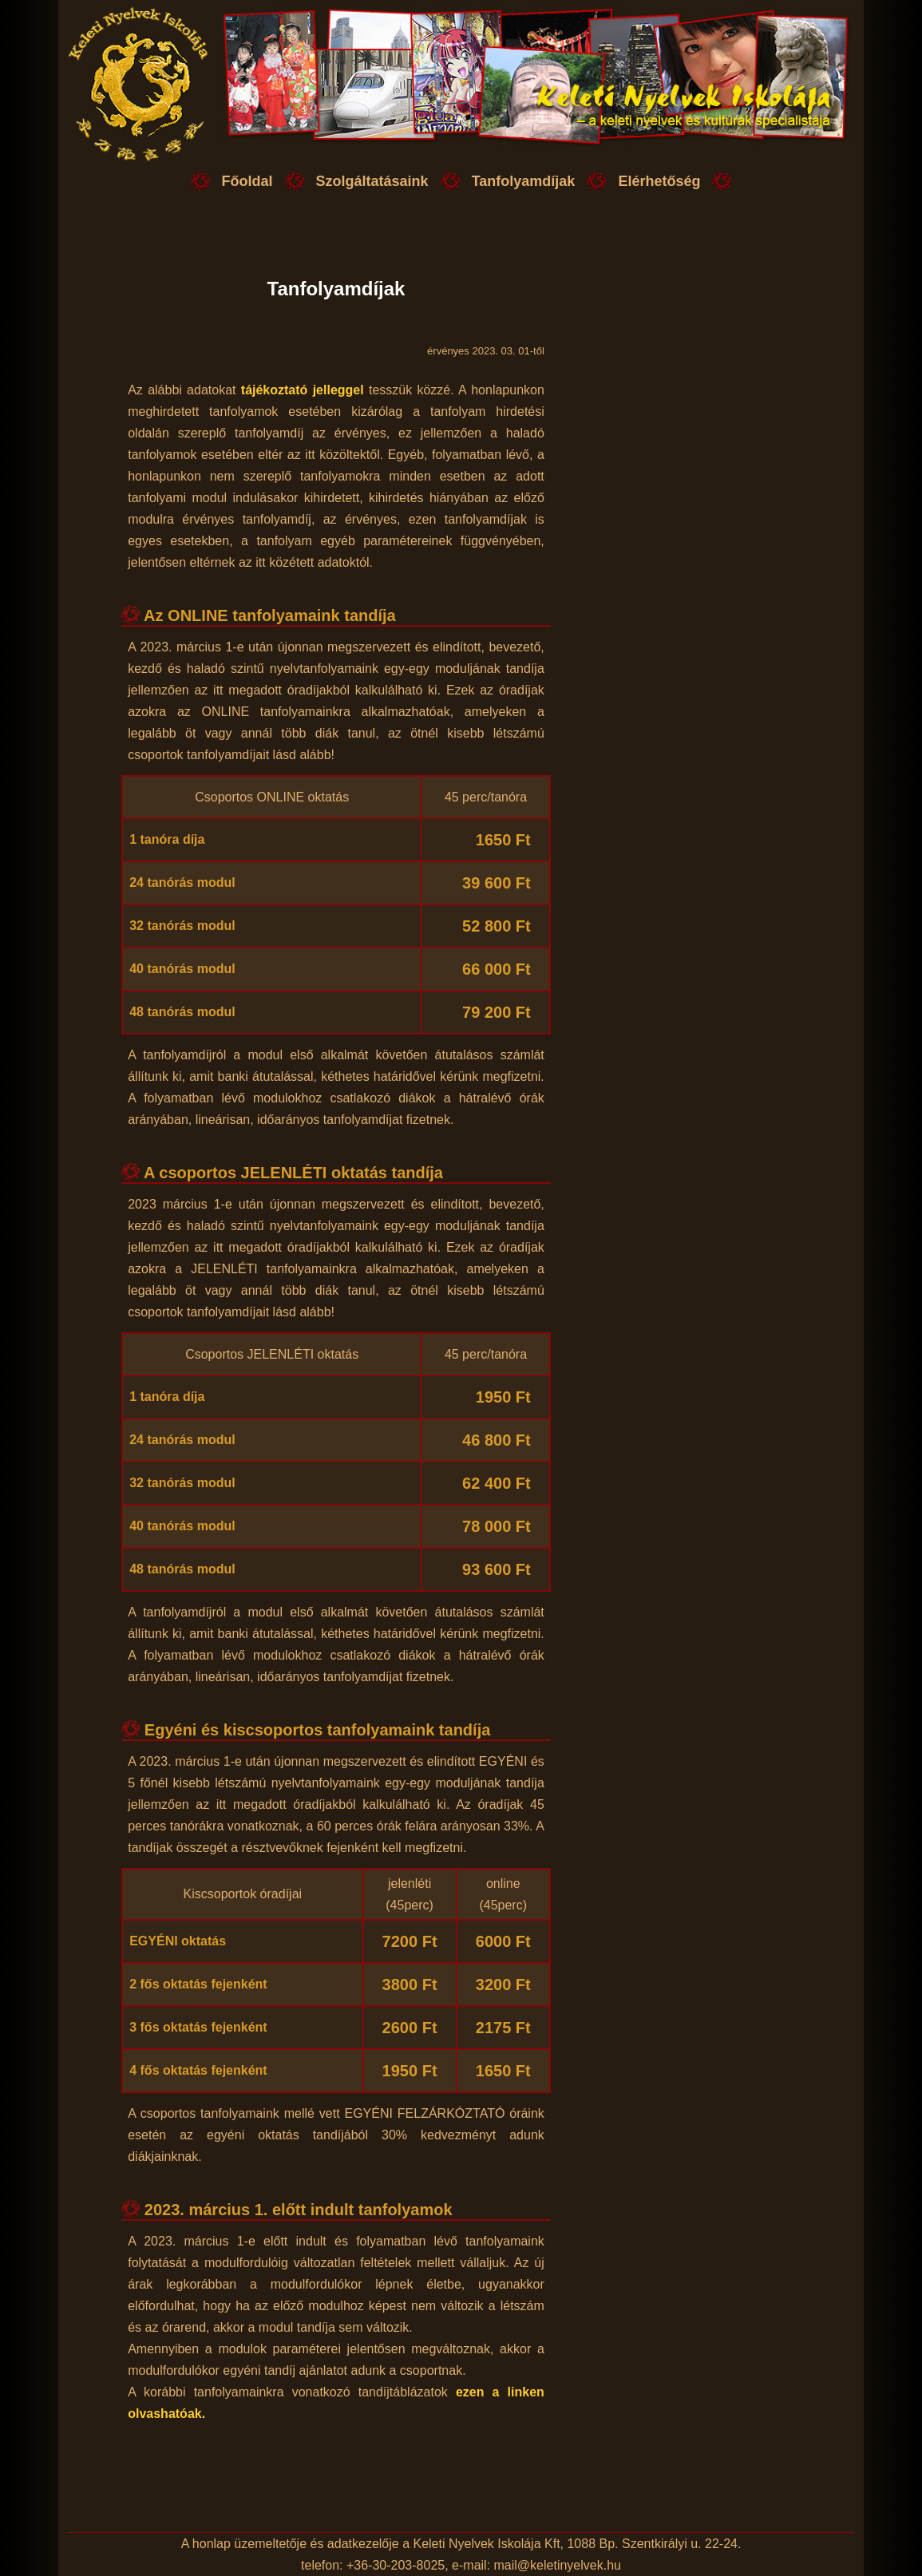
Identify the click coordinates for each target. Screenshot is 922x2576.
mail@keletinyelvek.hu (557, 2565)
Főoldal (247, 181)
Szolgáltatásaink (372, 181)
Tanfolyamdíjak (524, 181)
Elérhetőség (659, 181)
